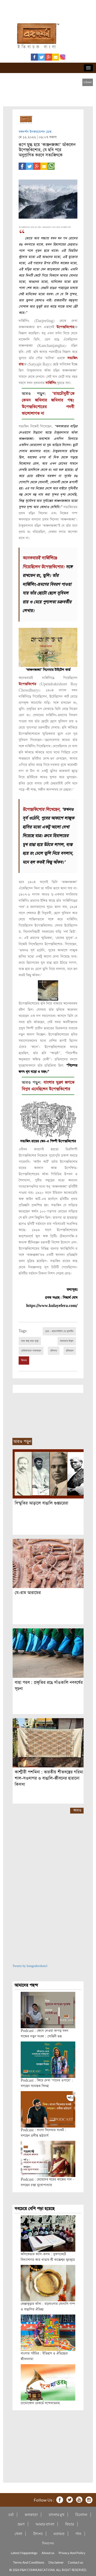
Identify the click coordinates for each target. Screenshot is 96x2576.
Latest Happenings (24, 2553)
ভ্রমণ (21, 2524)
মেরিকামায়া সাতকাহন (31, 1350)
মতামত (59, 2534)
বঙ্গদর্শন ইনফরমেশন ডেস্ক (35, 131)
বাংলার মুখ (56, 2514)
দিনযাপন (48, 2543)
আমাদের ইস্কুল (66, 1341)
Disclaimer (56, 2562)
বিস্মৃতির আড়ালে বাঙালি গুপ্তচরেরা (41, 1503)
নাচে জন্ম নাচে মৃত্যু (29, 1341)
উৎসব (38, 2534)
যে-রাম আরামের (28, 1593)
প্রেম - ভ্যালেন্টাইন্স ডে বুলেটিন (59, 1331)
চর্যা (11, 2514)
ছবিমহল (69, 1350)
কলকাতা (31, 2514)
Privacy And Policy (72, 2553)
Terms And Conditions (28, 2562)
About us (48, 2553)
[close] (87, 82)
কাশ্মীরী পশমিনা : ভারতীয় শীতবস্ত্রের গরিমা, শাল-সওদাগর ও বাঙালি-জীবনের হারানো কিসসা (49, 1778)
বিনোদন (81, 2514)
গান (78, 2534)
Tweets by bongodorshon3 (29, 1966)
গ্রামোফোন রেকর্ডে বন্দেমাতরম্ (40, 2403)
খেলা (18, 2534)
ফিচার (24, 1360)
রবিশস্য (53, 1350)
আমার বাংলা (45, 2524)
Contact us (75, 2562)
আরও (77, 1810)
